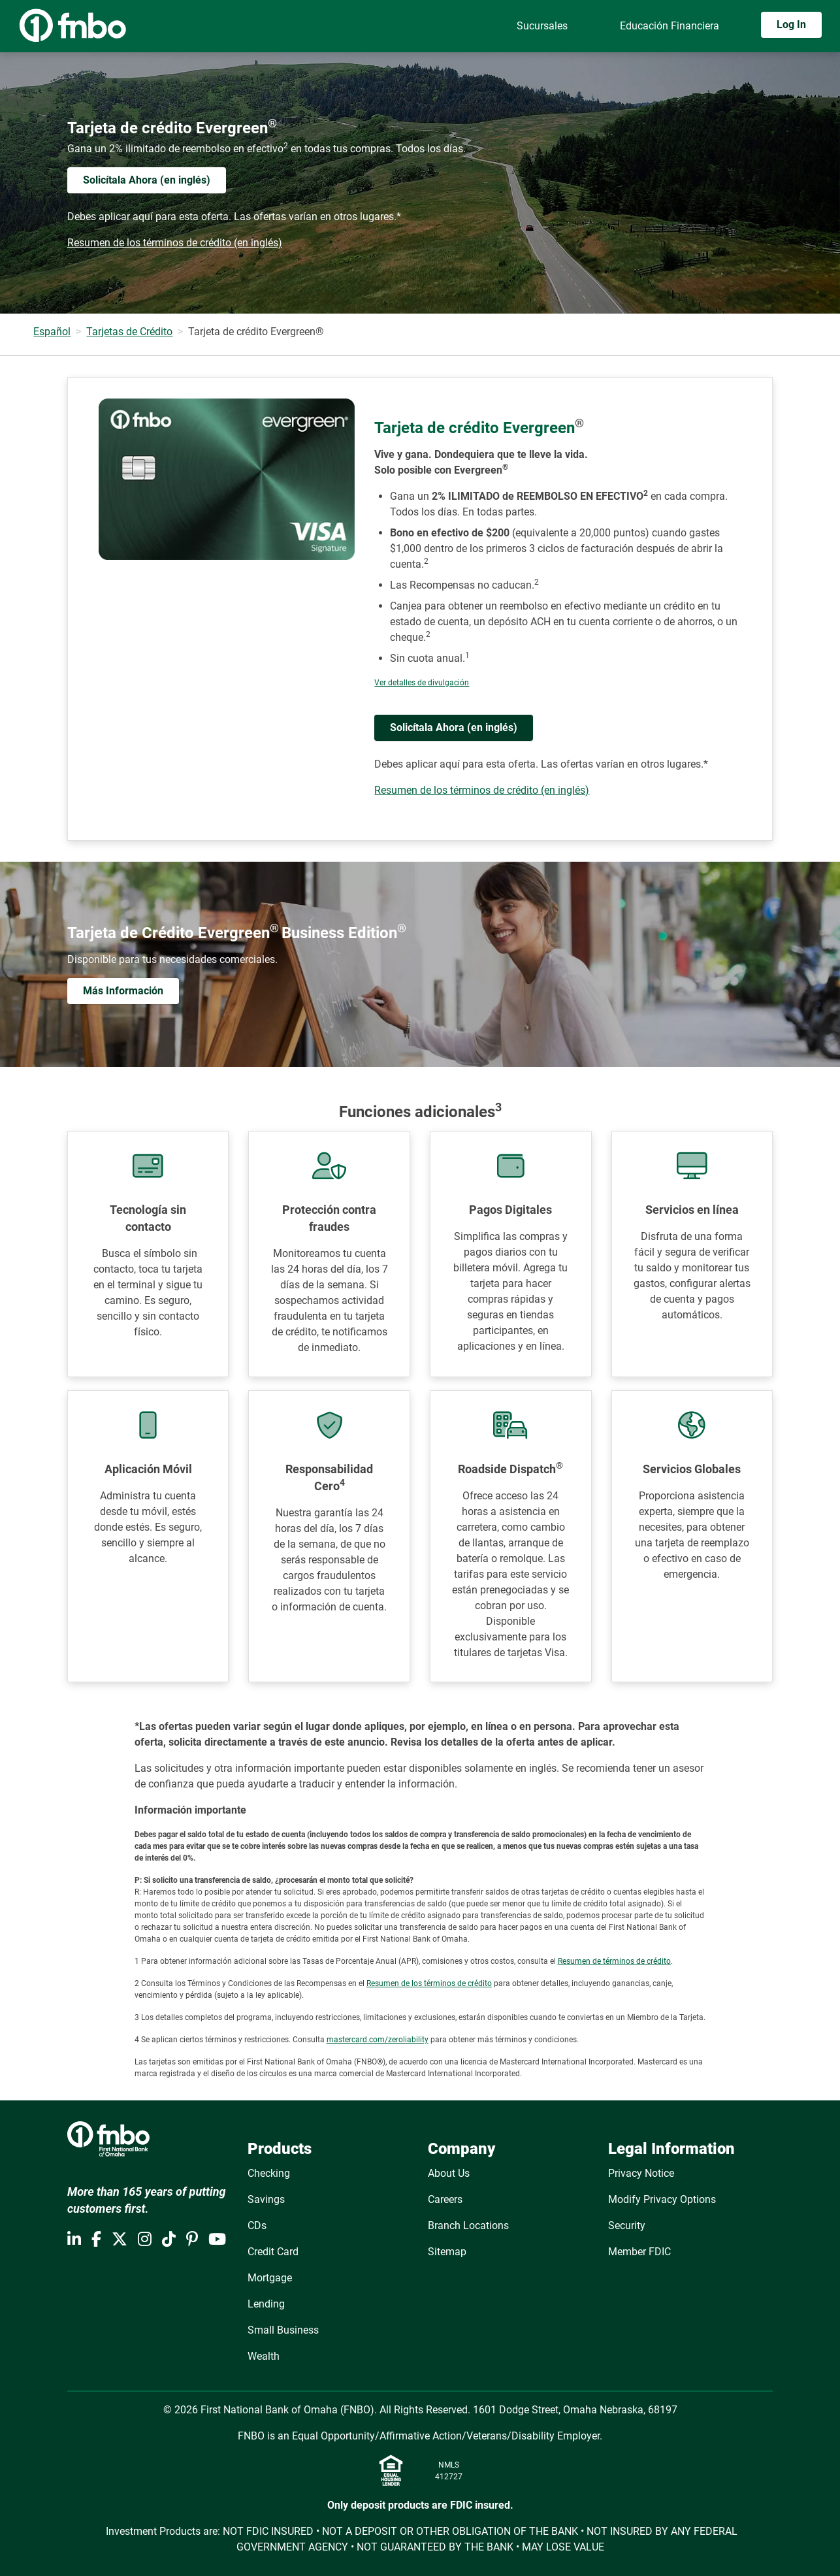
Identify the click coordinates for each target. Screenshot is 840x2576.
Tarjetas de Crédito (129, 331)
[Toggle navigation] (826, 63)
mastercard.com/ (357, 2039)
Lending (266, 2304)
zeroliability (408, 2039)
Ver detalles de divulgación (421, 682)
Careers (445, 2199)
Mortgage (270, 2278)
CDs (257, 2225)
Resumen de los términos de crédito (429, 1983)
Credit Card (273, 2251)
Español (52, 331)
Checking (269, 2173)
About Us (449, 2173)
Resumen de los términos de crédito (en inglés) (174, 242)
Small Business (283, 2330)
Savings (266, 2199)
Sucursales (542, 26)
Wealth (264, 2356)
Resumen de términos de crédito (614, 1961)
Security (626, 2225)
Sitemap (447, 2251)
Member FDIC (639, 2251)
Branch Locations (468, 2225)
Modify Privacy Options (662, 2199)
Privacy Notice (641, 2173)
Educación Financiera (669, 26)
